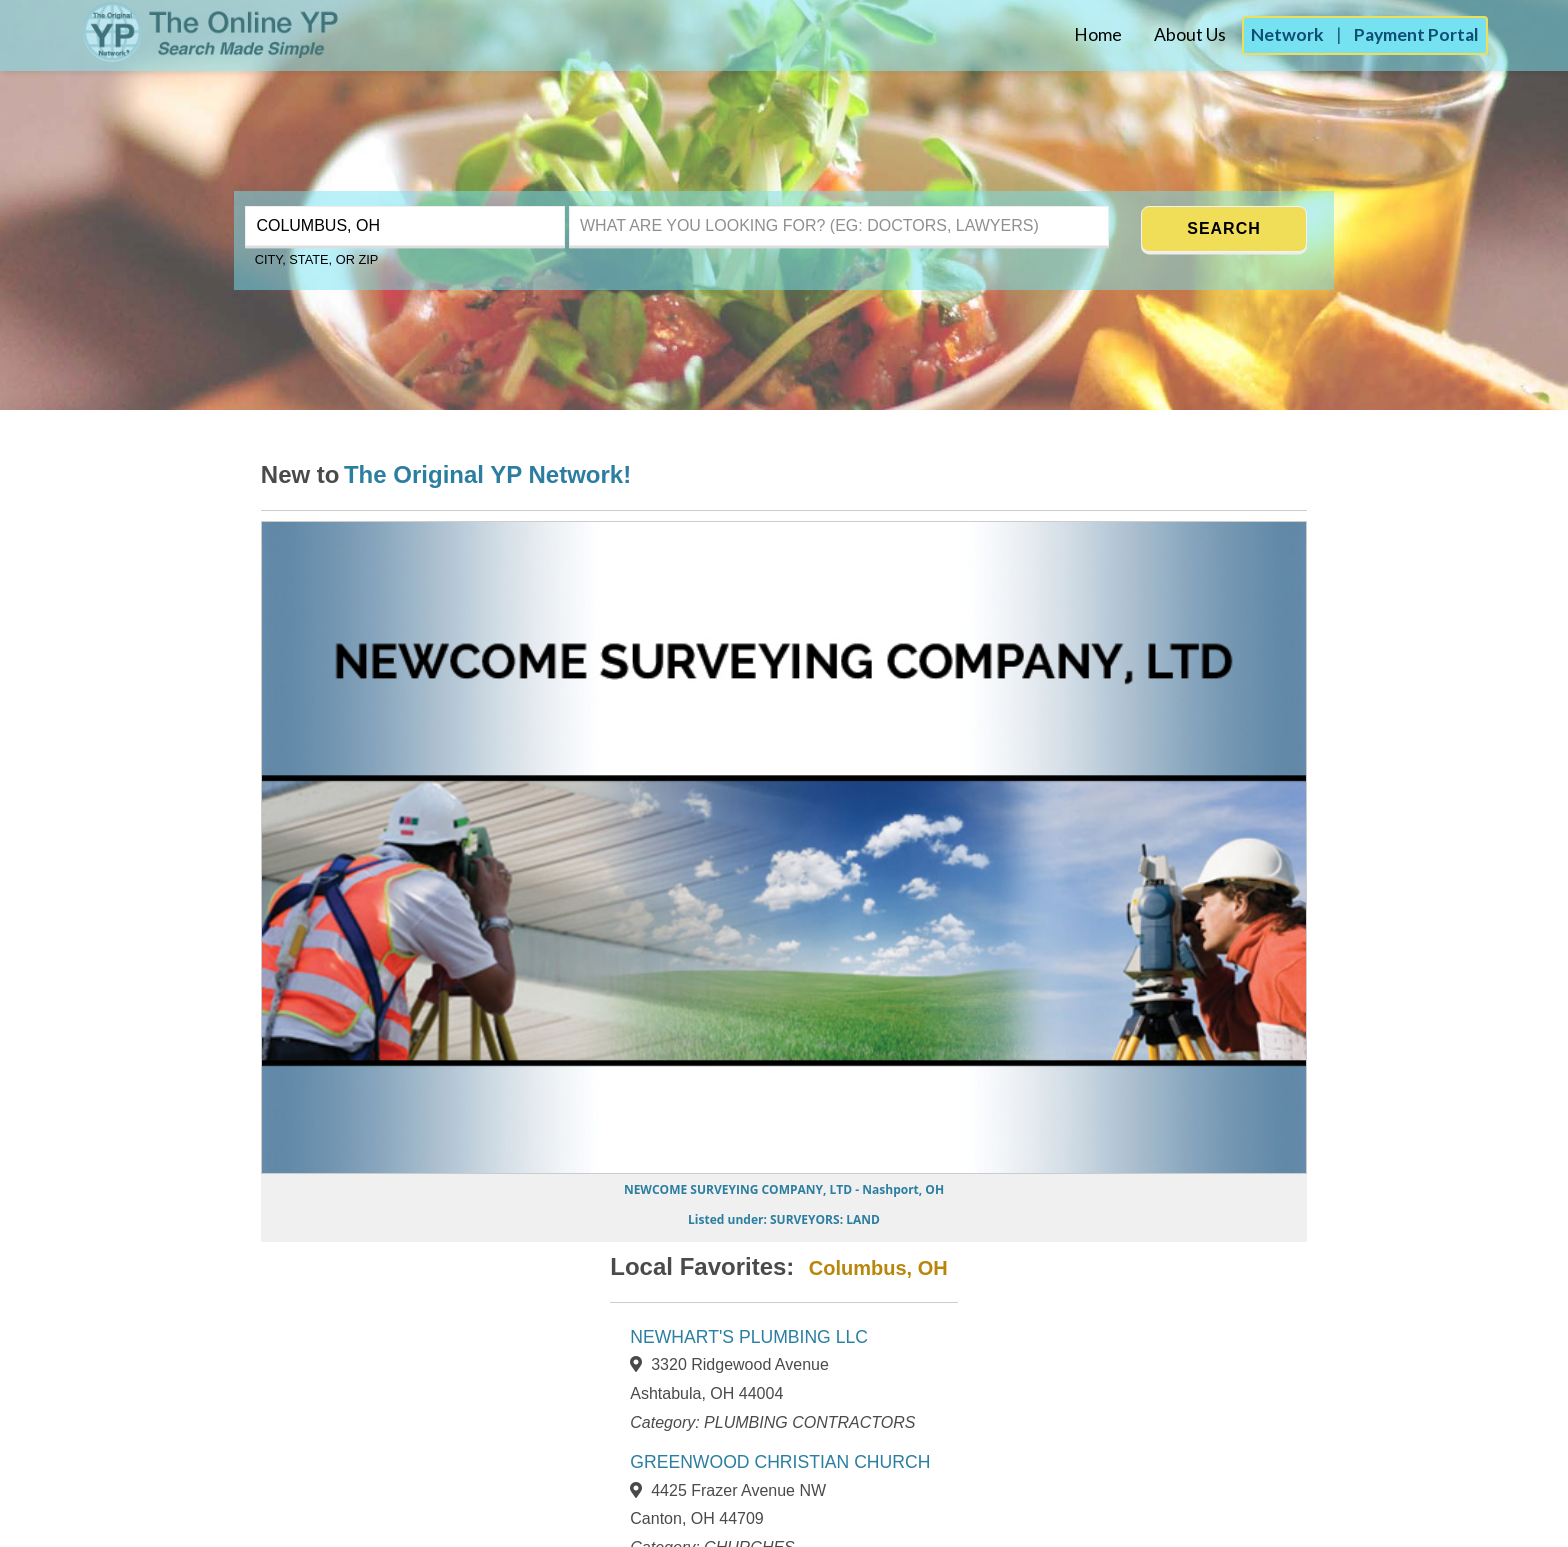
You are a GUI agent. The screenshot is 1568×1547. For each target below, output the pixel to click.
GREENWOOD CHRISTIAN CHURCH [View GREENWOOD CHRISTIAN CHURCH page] (780, 1462)
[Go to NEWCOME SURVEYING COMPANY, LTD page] (784, 1202)
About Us (1190, 34)
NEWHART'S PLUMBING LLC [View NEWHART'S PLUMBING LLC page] (749, 1337)
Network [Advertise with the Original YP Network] (1287, 34)
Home (1098, 34)
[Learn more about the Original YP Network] (487, 477)
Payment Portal (1416, 34)
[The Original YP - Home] (171, 55)
